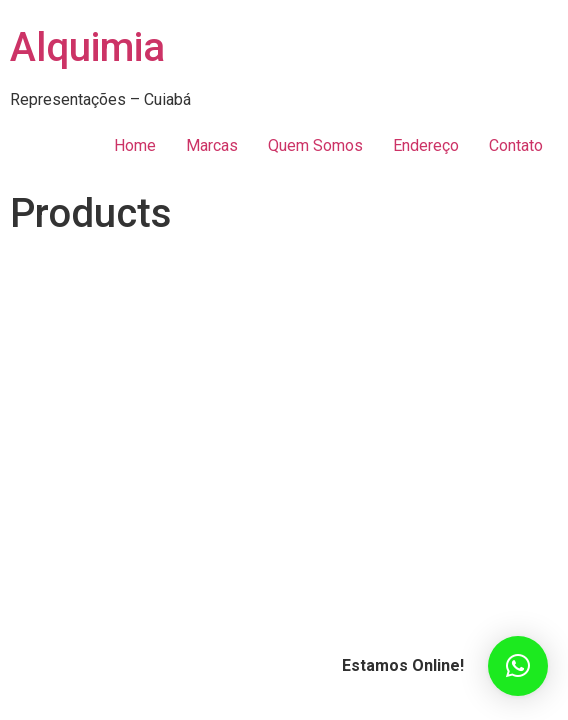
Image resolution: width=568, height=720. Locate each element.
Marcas (212, 145)
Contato (516, 145)
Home (135, 145)
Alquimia (87, 47)
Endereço (426, 145)
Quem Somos (315, 145)
